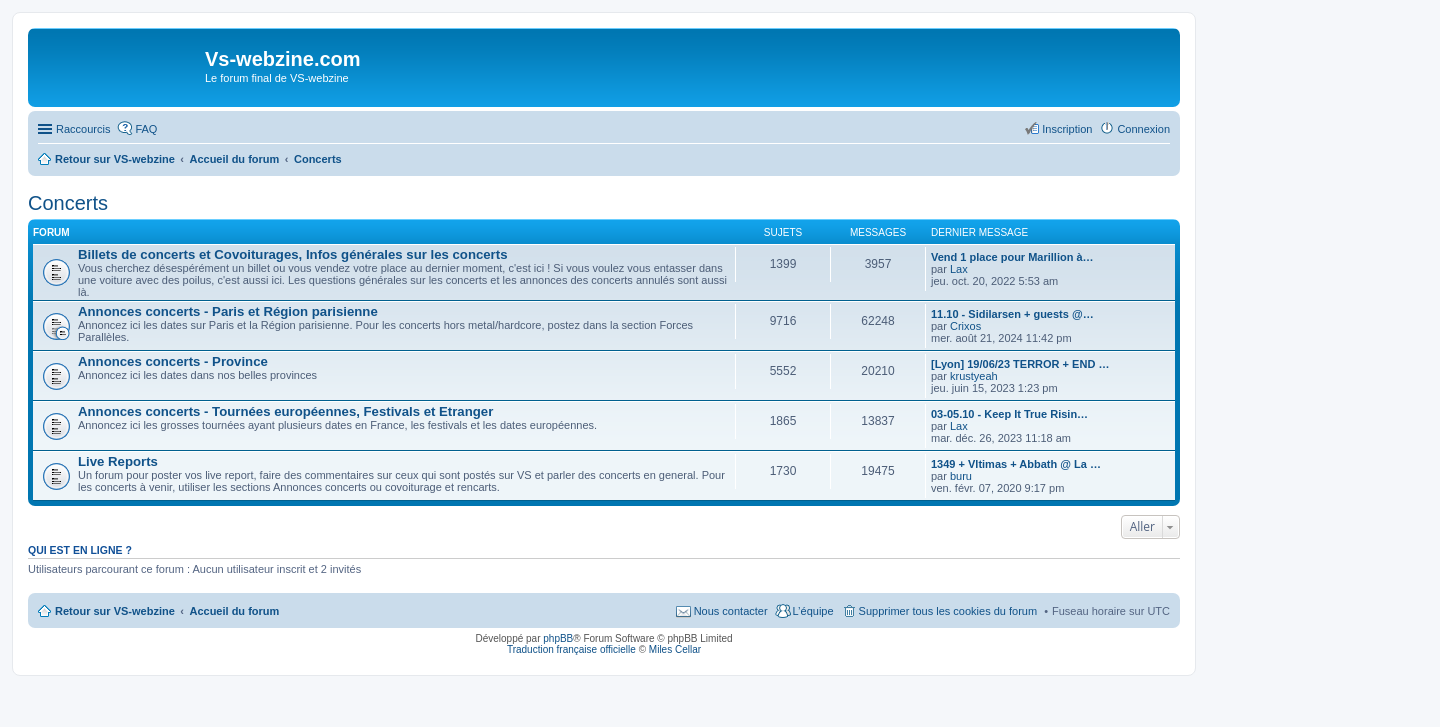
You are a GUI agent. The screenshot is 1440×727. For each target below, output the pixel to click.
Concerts (68, 203)
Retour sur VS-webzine (115, 611)
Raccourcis (83, 129)
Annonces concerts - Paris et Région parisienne (228, 311)
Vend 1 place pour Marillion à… (1012, 257)
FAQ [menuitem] (146, 129)
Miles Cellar (675, 649)
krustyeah (974, 376)
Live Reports (118, 461)
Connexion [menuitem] (1143, 129)
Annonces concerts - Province (173, 361)
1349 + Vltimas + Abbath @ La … (1016, 464)
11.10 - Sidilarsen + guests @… (1012, 314)
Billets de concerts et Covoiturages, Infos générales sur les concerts (292, 254)
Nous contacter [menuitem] (731, 611)
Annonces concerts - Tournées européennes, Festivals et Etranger (285, 411)
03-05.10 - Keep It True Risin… (1009, 414)
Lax (959, 269)
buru (961, 476)
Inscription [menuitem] (1067, 129)
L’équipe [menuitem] (813, 611)
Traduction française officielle (571, 649)
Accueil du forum (234, 611)
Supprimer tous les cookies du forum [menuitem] (948, 611)
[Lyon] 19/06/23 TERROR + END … (1020, 364)
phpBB (558, 638)
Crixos (965, 326)
